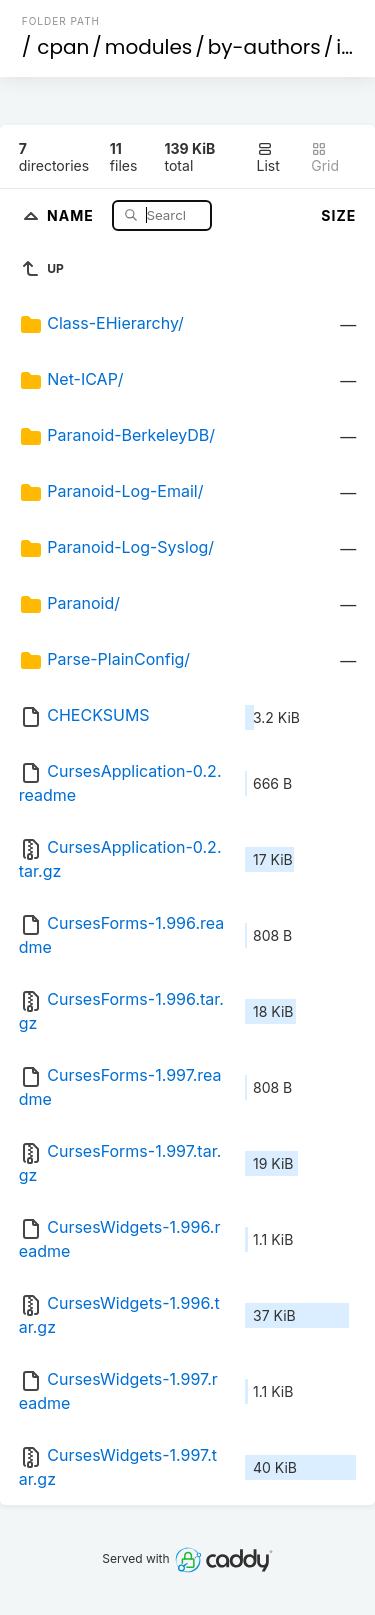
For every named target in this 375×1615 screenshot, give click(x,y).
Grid (325, 157)
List (268, 157)
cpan (63, 47)
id (345, 47)
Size (338, 215)
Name (72, 214)
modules (148, 47)
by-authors (264, 47)
